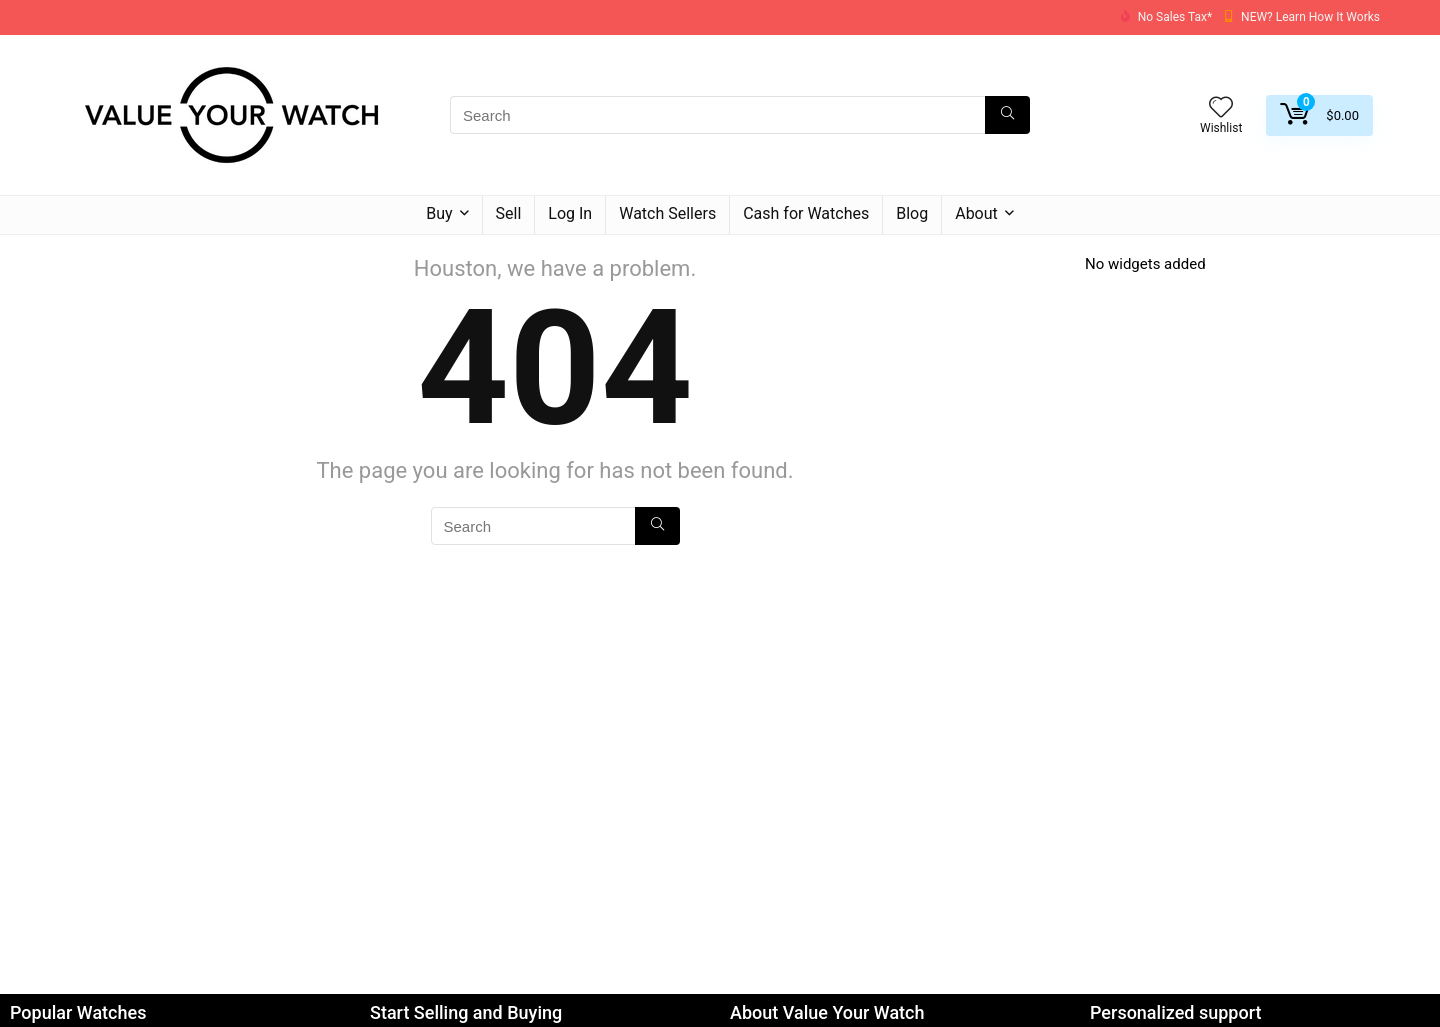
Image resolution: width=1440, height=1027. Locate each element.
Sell (509, 213)
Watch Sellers (667, 213)
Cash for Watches (806, 213)
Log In (570, 213)
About (976, 213)
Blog (912, 213)
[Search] (1007, 115)
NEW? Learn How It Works (1310, 17)
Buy (439, 213)
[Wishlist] (1221, 109)
